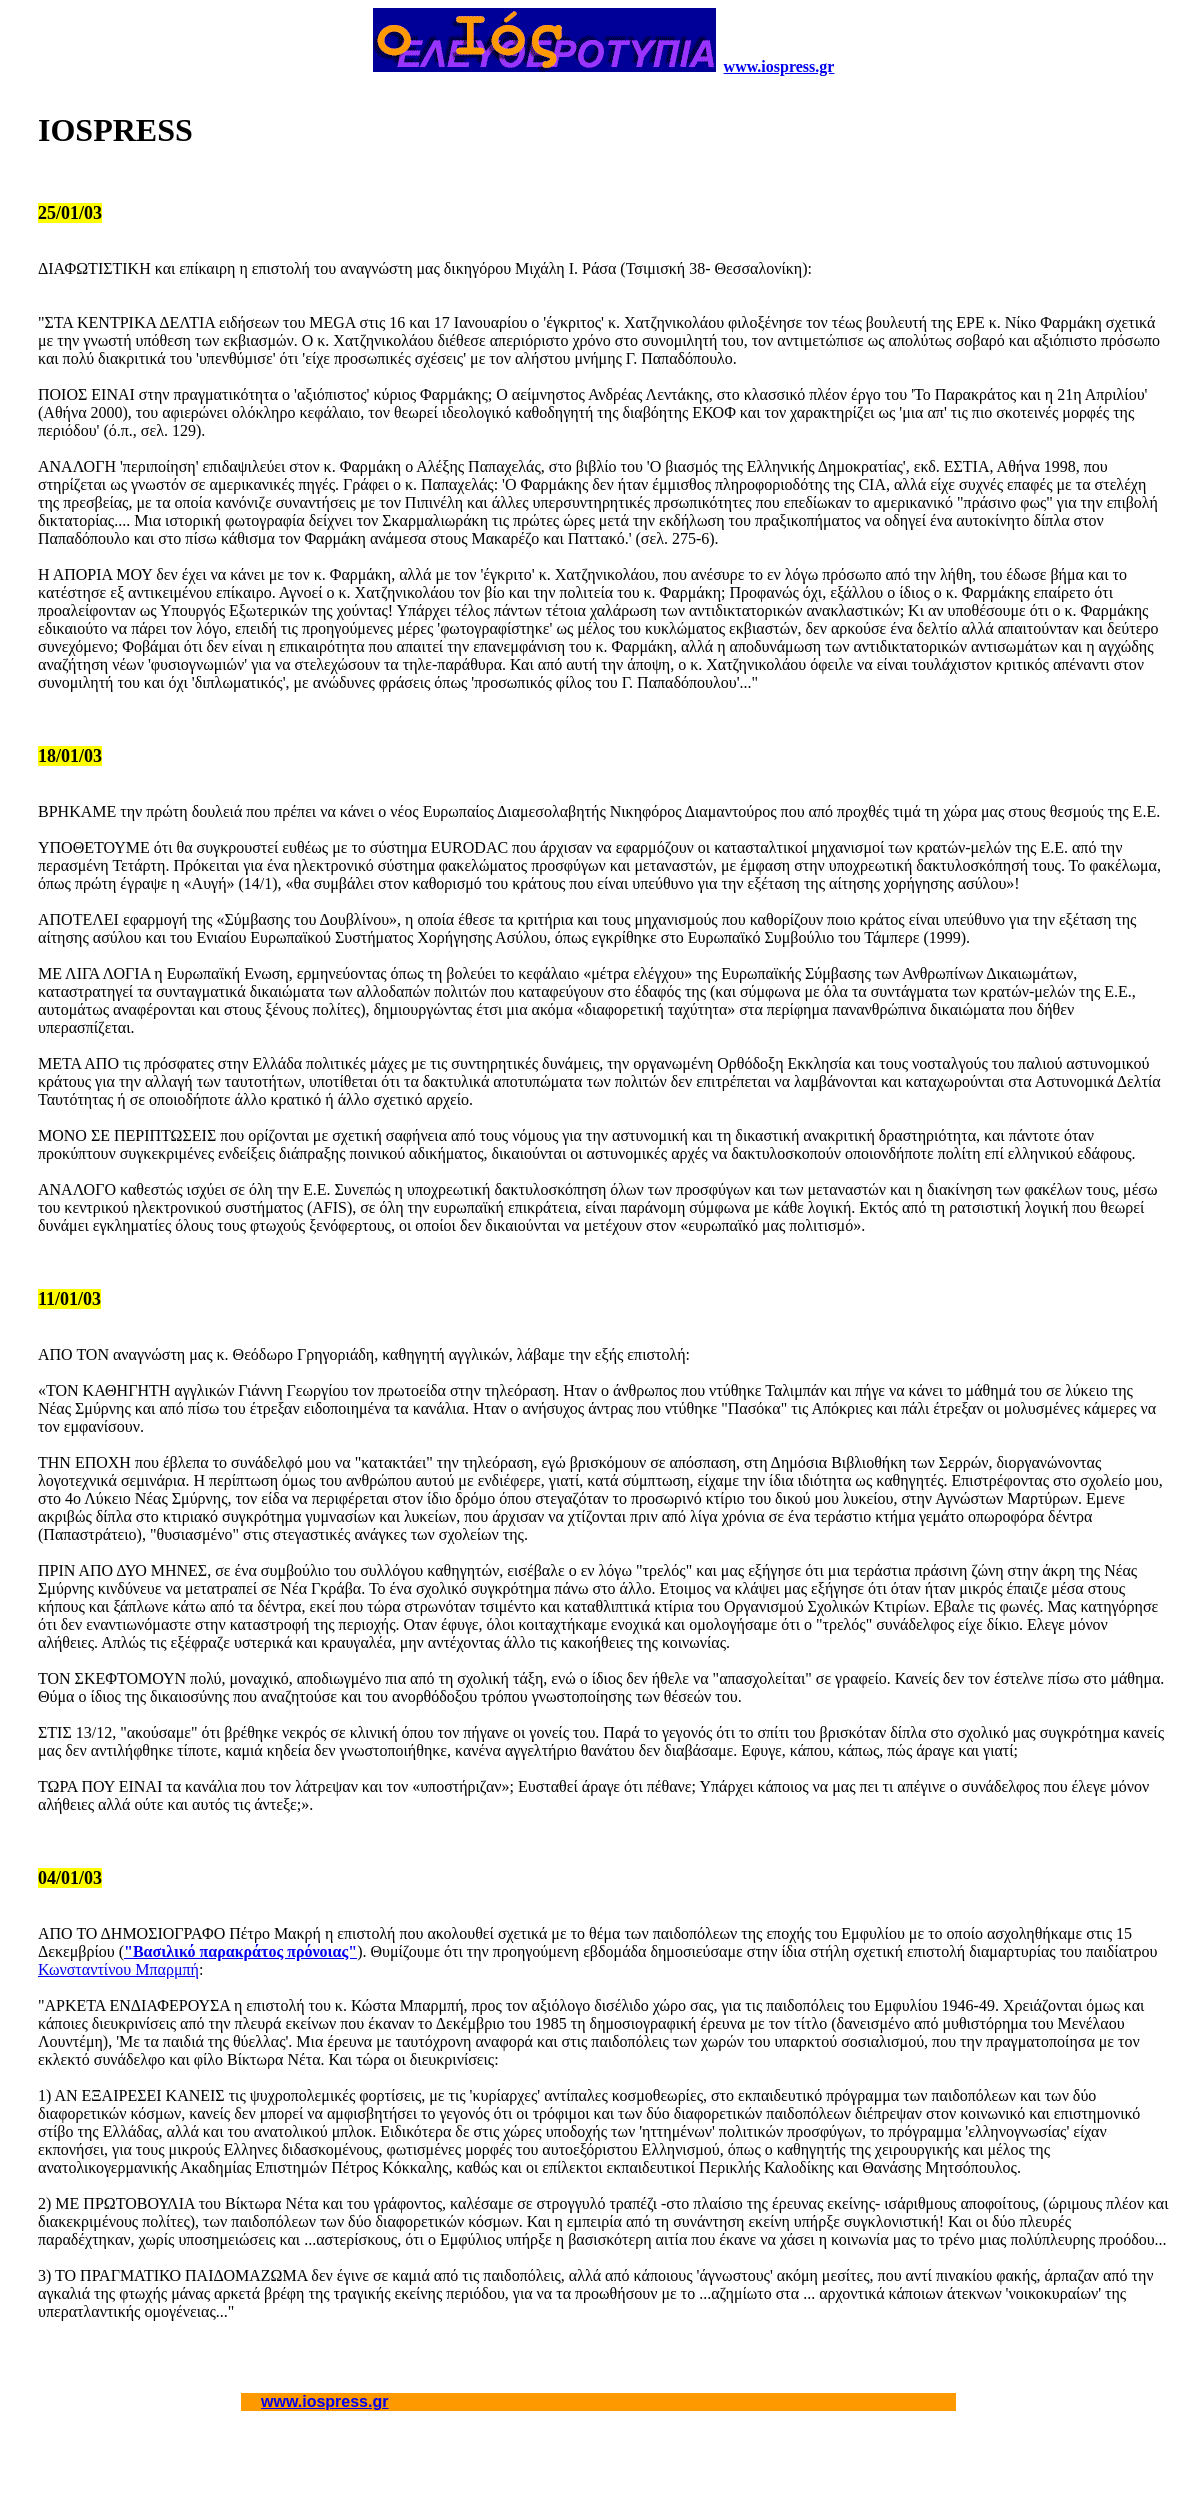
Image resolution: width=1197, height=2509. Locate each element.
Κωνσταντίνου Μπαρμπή (118, 1969)
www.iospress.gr (779, 66)
